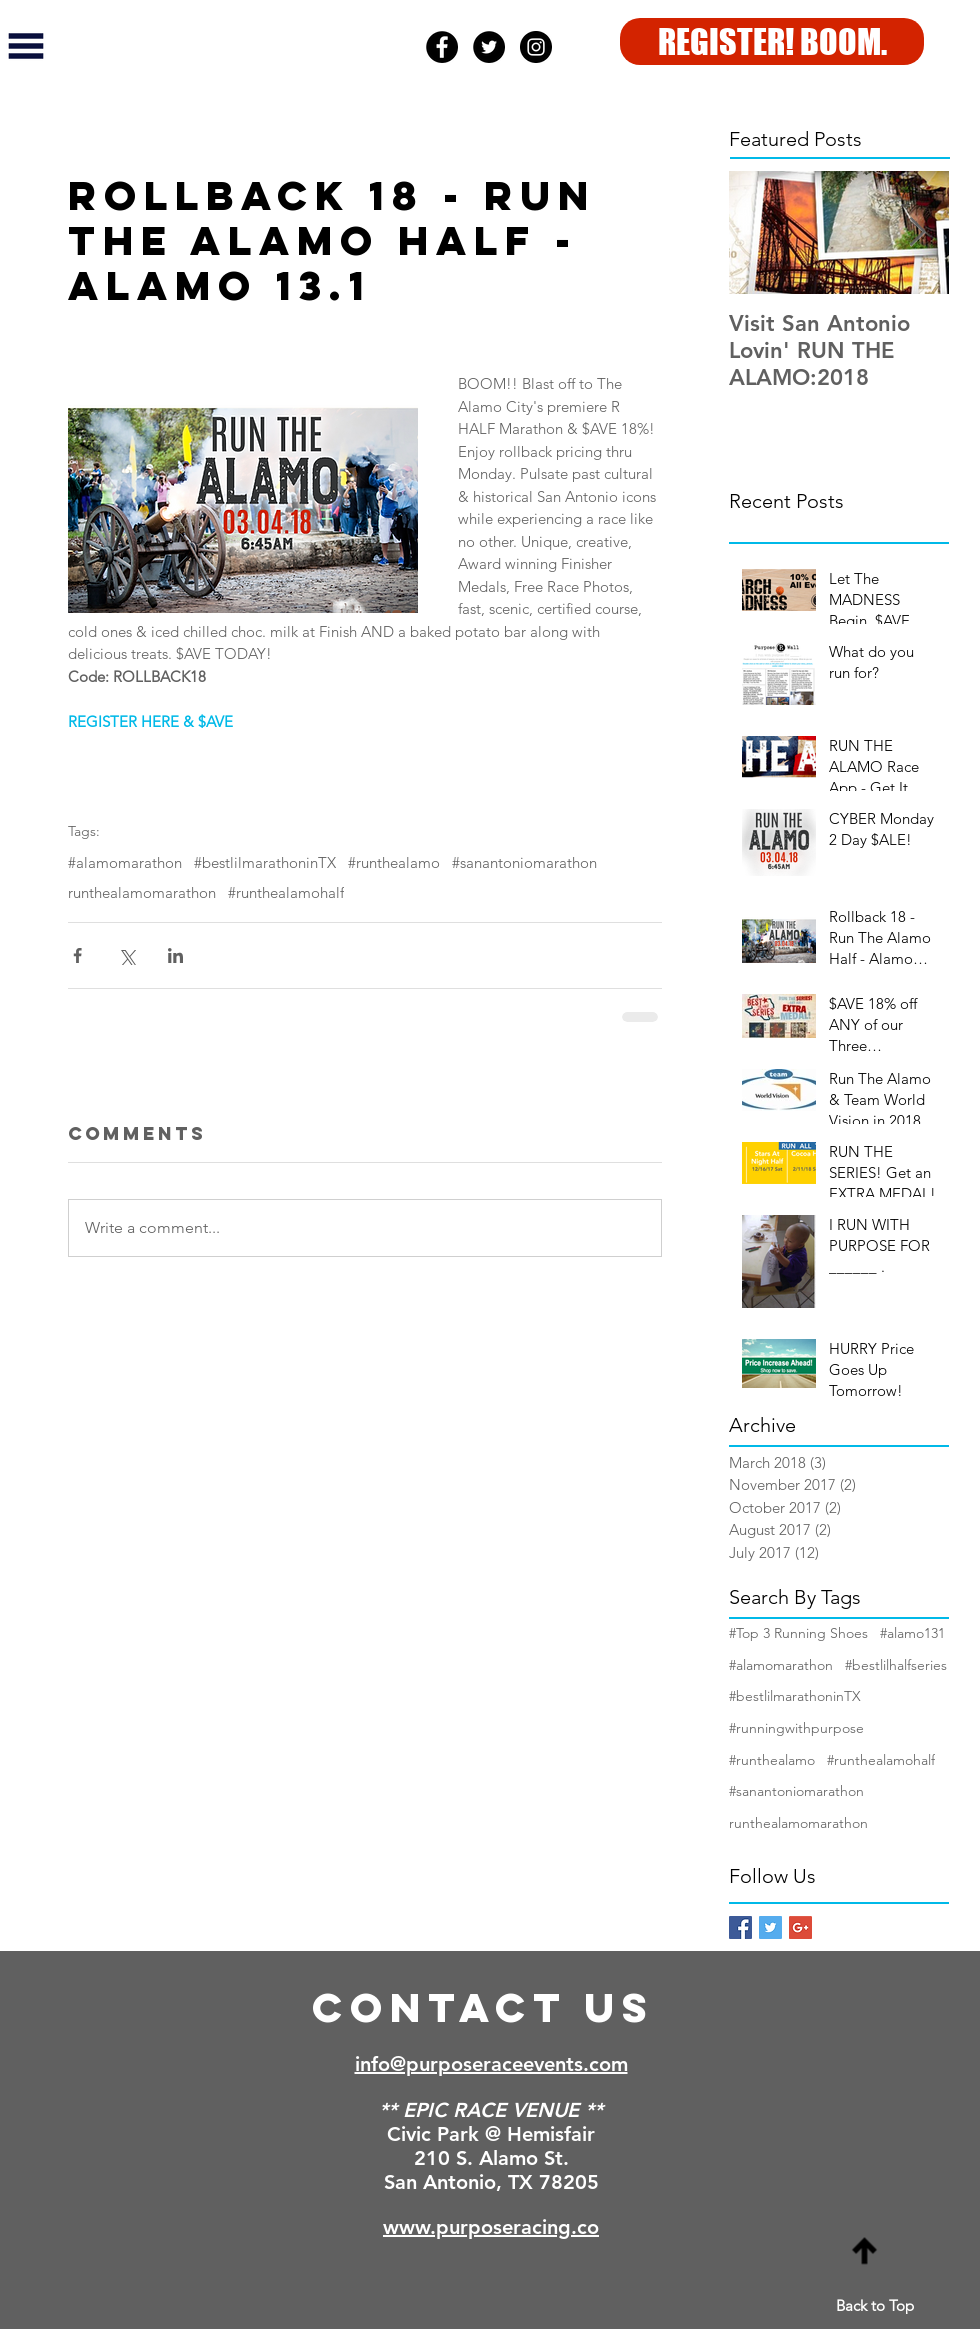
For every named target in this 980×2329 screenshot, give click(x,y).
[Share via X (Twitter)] (126, 955)
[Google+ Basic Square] (800, 1927)
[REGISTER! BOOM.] (772, 41)
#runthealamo (394, 863)
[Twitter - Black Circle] (489, 47)
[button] (26, 46)
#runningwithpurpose (796, 1728)
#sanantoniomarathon (524, 863)
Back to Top (875, 2305)
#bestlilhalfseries (896, 1665)
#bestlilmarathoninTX (265, 863)
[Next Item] (917, 232)
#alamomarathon (125, 863)
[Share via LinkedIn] (175, 955)
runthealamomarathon (142, 893)
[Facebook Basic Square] (740, 1927)
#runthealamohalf (286, 893)
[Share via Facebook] (77, 955)
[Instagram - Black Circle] (536, 47)
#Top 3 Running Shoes (798, 1633)
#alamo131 (912, 1633)
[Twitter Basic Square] (770, 1927)
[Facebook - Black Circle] (442, 47)
